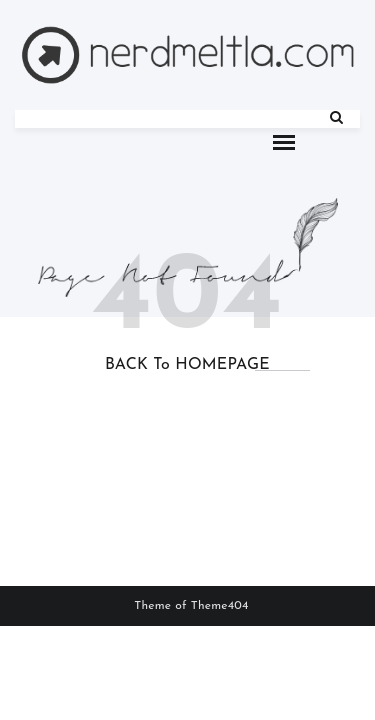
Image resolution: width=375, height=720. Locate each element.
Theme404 (220, 606)
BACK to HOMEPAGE (187, 365)
